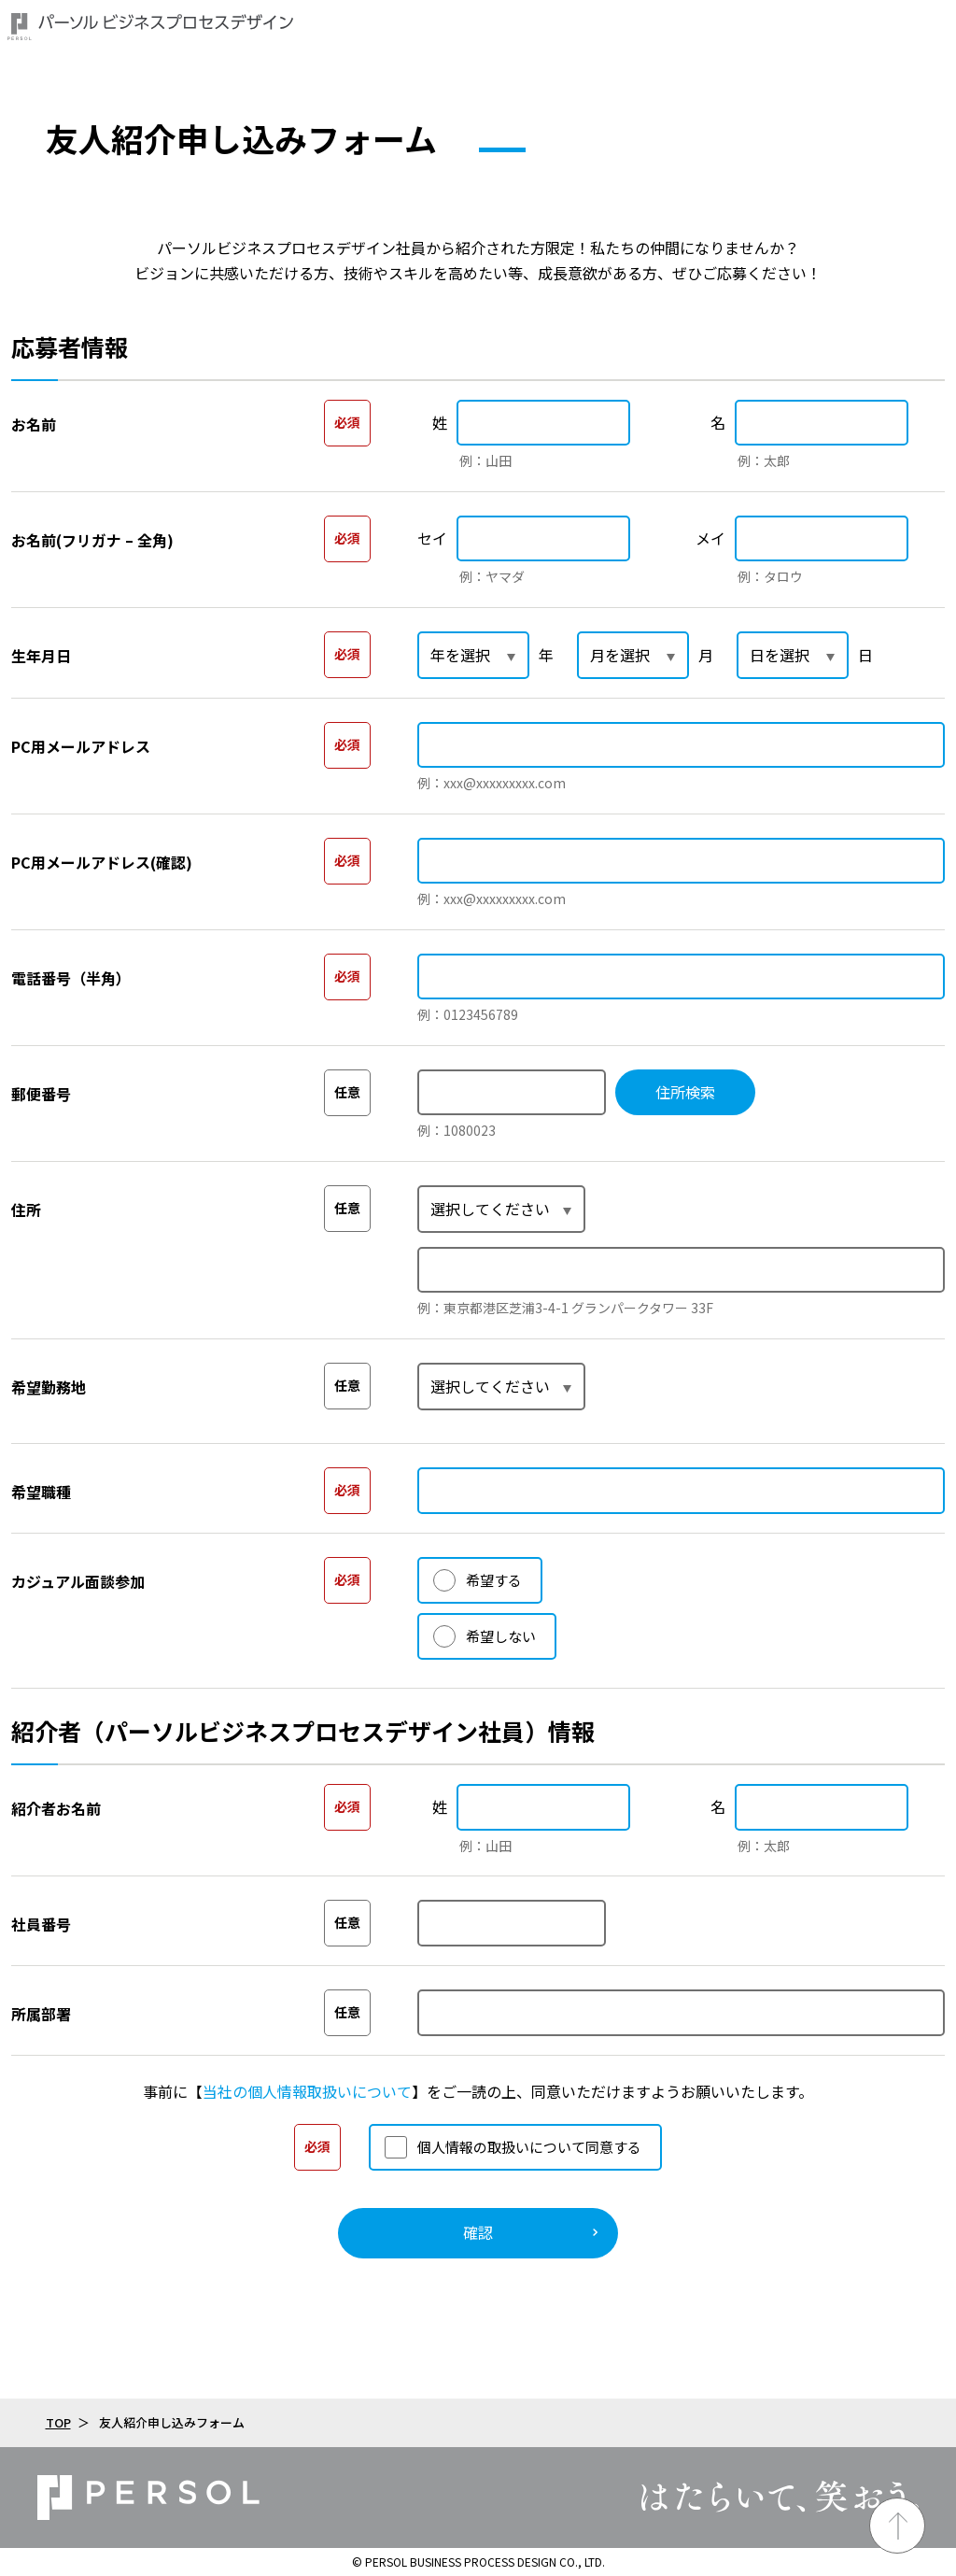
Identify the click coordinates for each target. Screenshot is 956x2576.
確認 (478, 2232)
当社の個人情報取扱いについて (307, 2091)
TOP (58, 2422)
